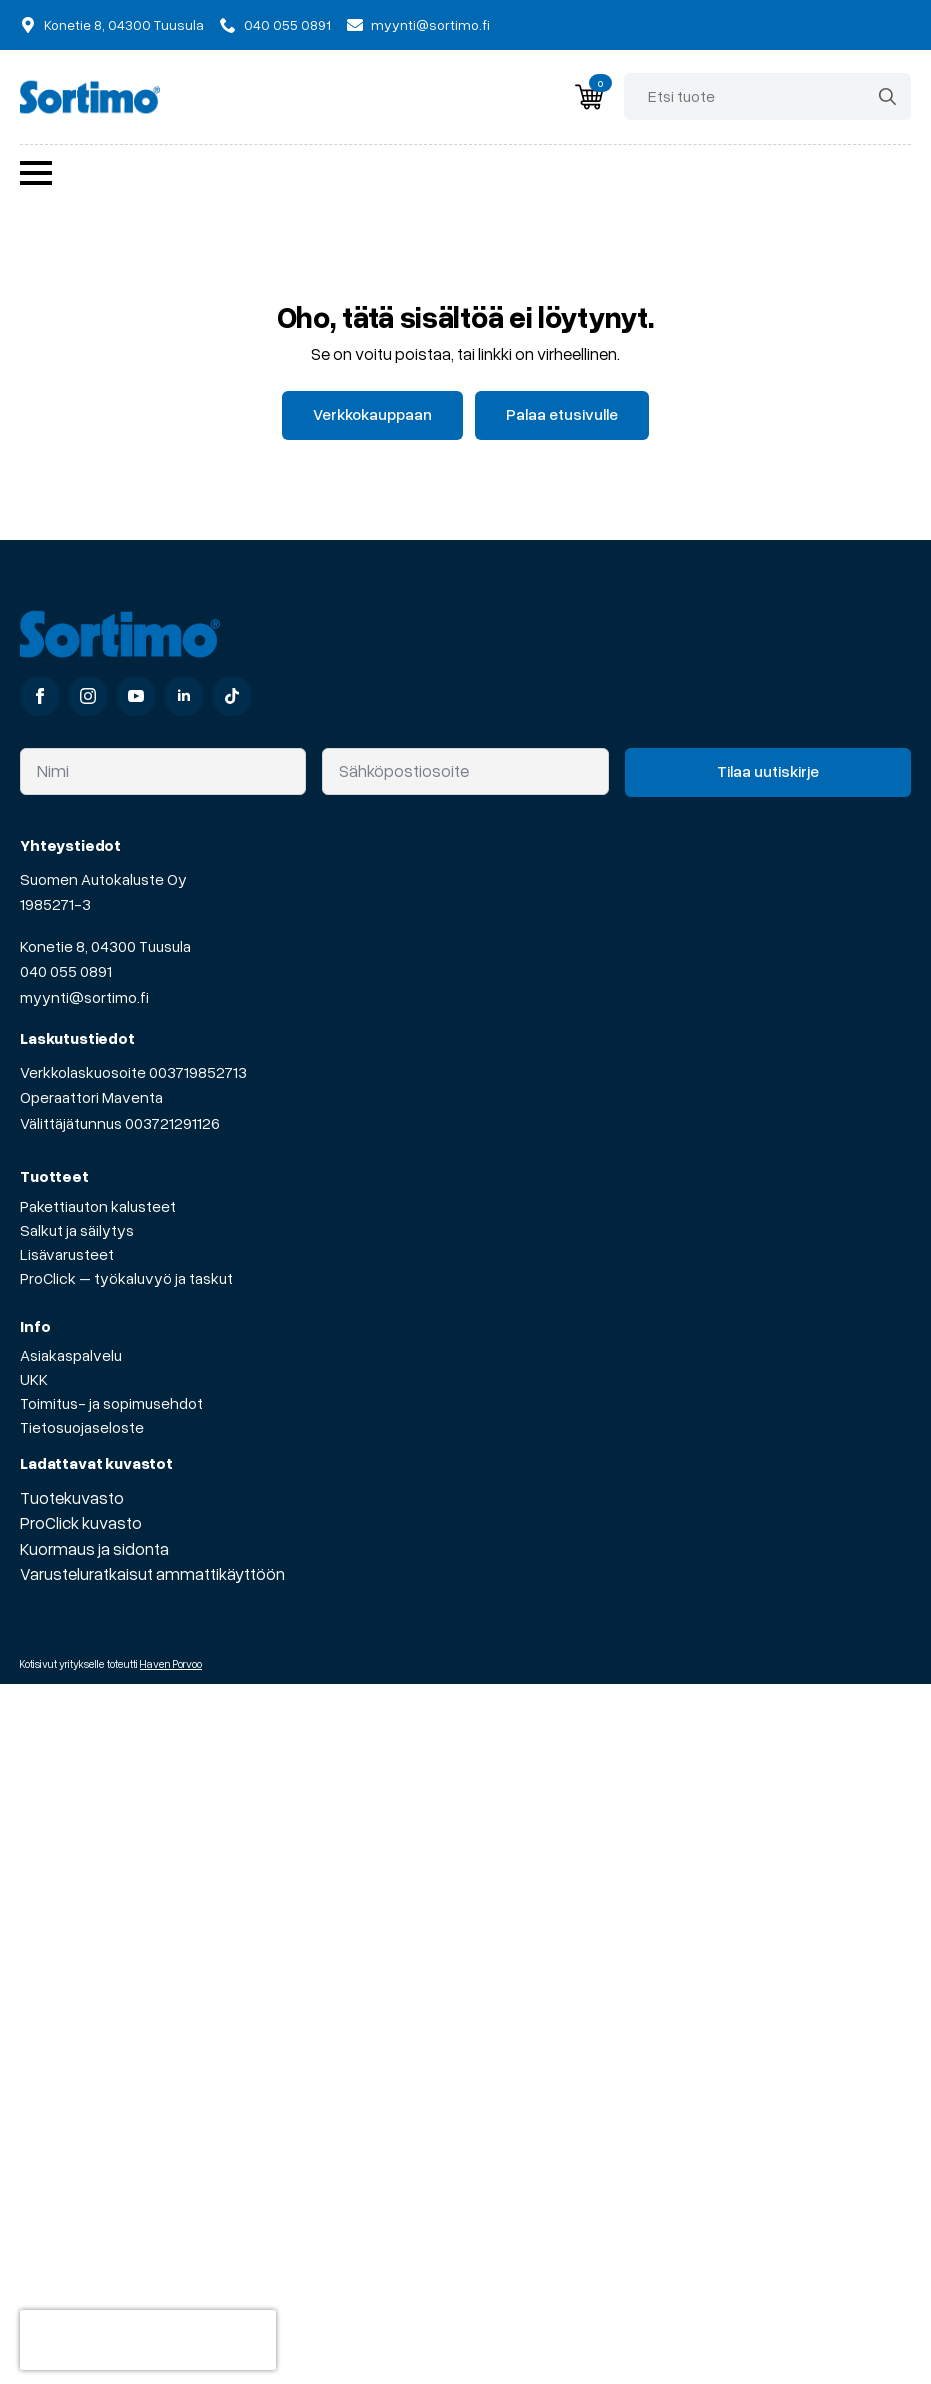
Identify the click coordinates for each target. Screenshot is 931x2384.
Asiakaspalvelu (71, 1355)
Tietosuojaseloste (82, 1427)
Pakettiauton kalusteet (98, 1206)
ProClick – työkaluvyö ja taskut (126, 1278)
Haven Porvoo (171, 1663)
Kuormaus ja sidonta (94, 1548)
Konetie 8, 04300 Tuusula (105, 946)
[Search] (887, 96)
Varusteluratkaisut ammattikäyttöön (152, 1573)
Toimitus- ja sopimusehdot (111, 1403)
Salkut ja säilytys (77, 1230)
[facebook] (40, 696)
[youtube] (136, 696)
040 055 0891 (66, 971)
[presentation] (148, 2340)
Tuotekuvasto (72, 1497)
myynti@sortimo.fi (84, 997)
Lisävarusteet (67, 1254)
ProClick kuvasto (81, 1522)
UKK (34, 1379)
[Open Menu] (36, 173)
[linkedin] (184, 696)
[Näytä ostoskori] (589, 97)
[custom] (232, 696)
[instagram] (88, 696)
